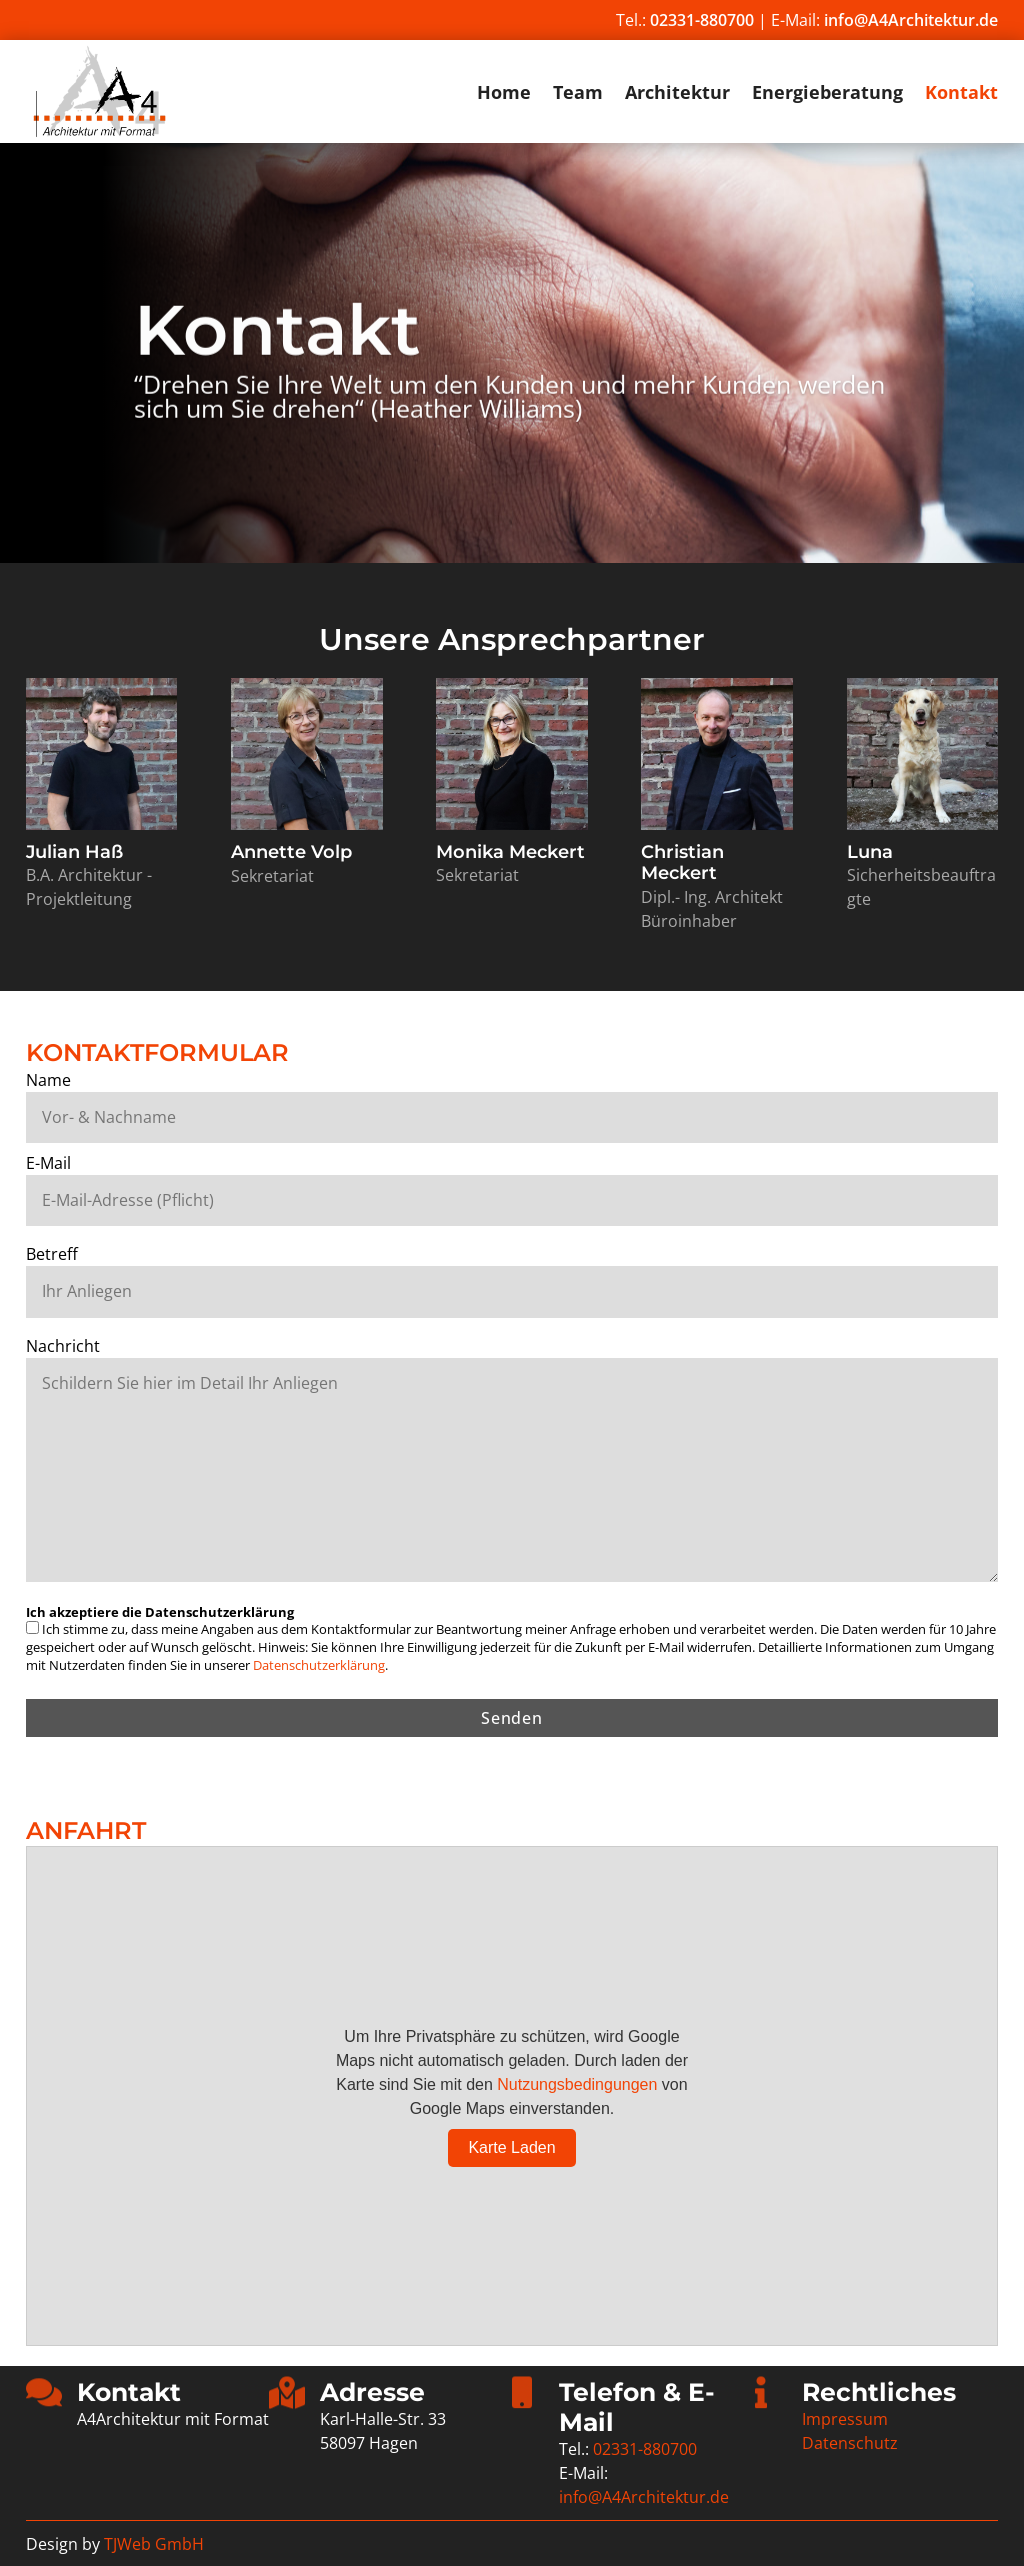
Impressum (845, 2419)
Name (48, 1080)
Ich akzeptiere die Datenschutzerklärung (160, 1612)
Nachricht (63, 1346)
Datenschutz (850, 2443)
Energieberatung (827, 94)
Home (504, 94)
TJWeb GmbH (154, 2544)
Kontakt (961, 94)
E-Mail (48, 1163)
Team (578, 94)
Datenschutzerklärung (319, 1665)
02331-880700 (702, 20)
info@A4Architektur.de (911, 20)
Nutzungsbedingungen (577, 2084)
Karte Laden (511, 2147)
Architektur (677, 94)
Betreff (52, 1254)
